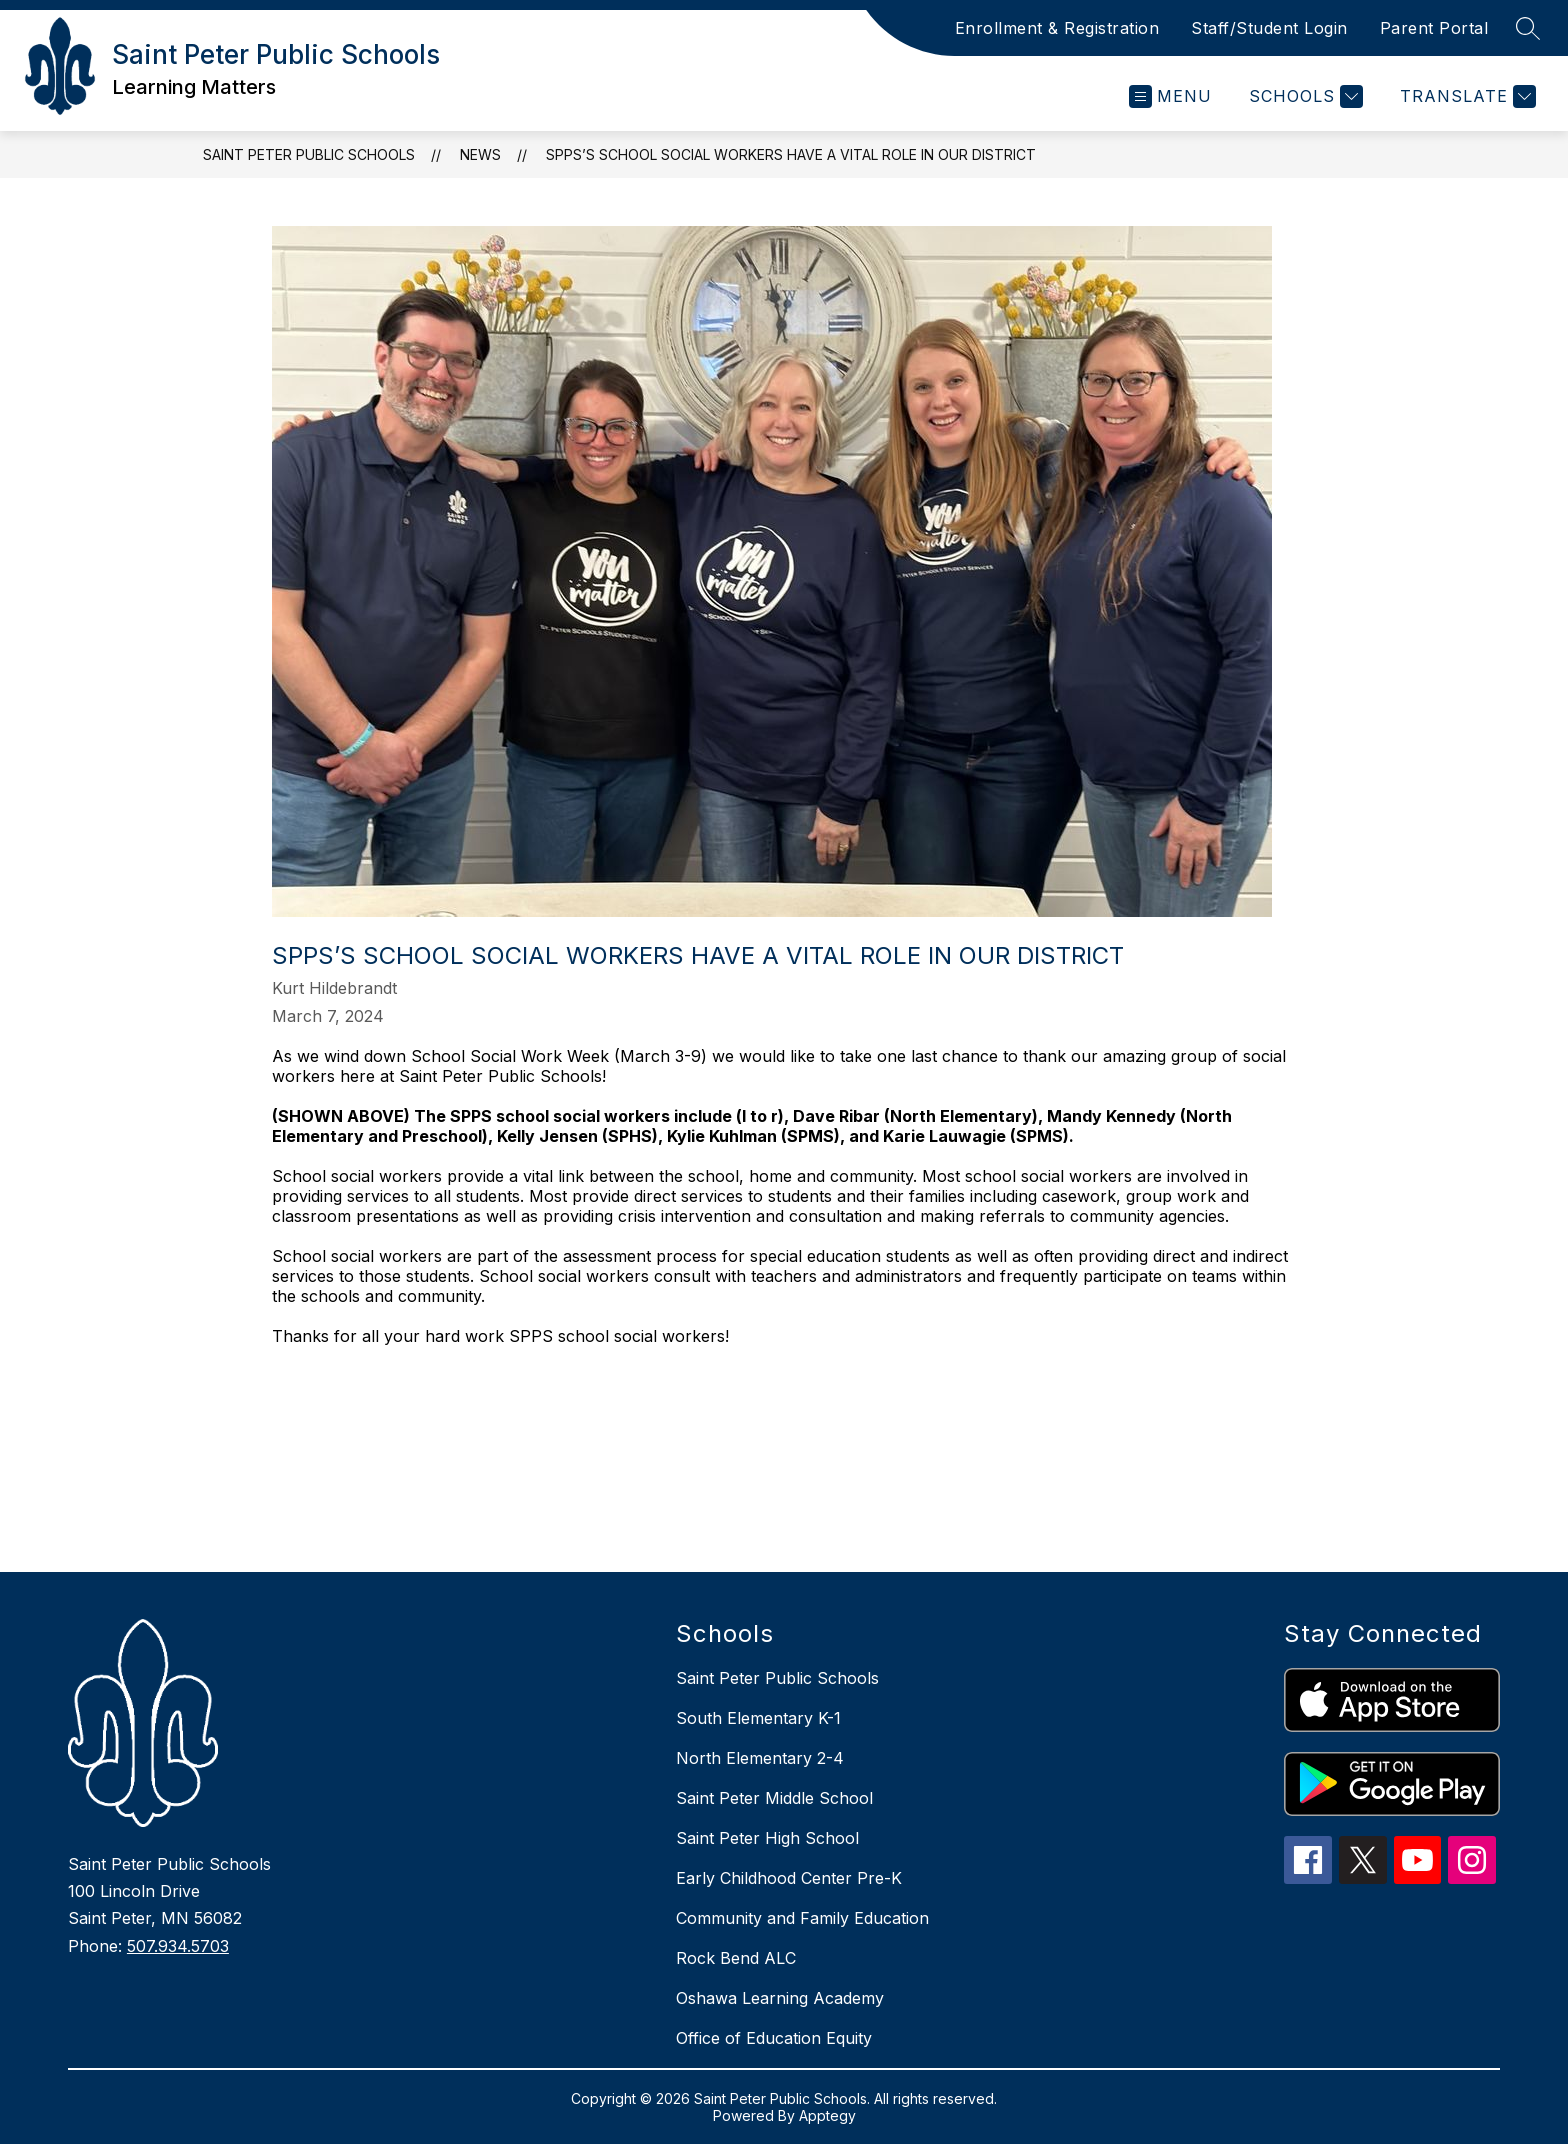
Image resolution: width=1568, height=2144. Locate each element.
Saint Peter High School (767, 1838)
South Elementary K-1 (758, 1718)
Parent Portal (1434, 28)
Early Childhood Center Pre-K (789, 1878)
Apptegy (827, 2115)
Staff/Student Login (1269, 28)
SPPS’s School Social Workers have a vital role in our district (791, 154)
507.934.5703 (178, 1946)
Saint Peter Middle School (774, 1798)
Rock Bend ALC (736, 1958)
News (480, 154)
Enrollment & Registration (1057, 28)
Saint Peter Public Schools (309, 154)
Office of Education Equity (774, 2038)
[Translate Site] (1465, 96)
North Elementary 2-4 (760, 1758)
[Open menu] (1170, 96)
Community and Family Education (802, 1918)
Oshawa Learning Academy (780, 1998)
